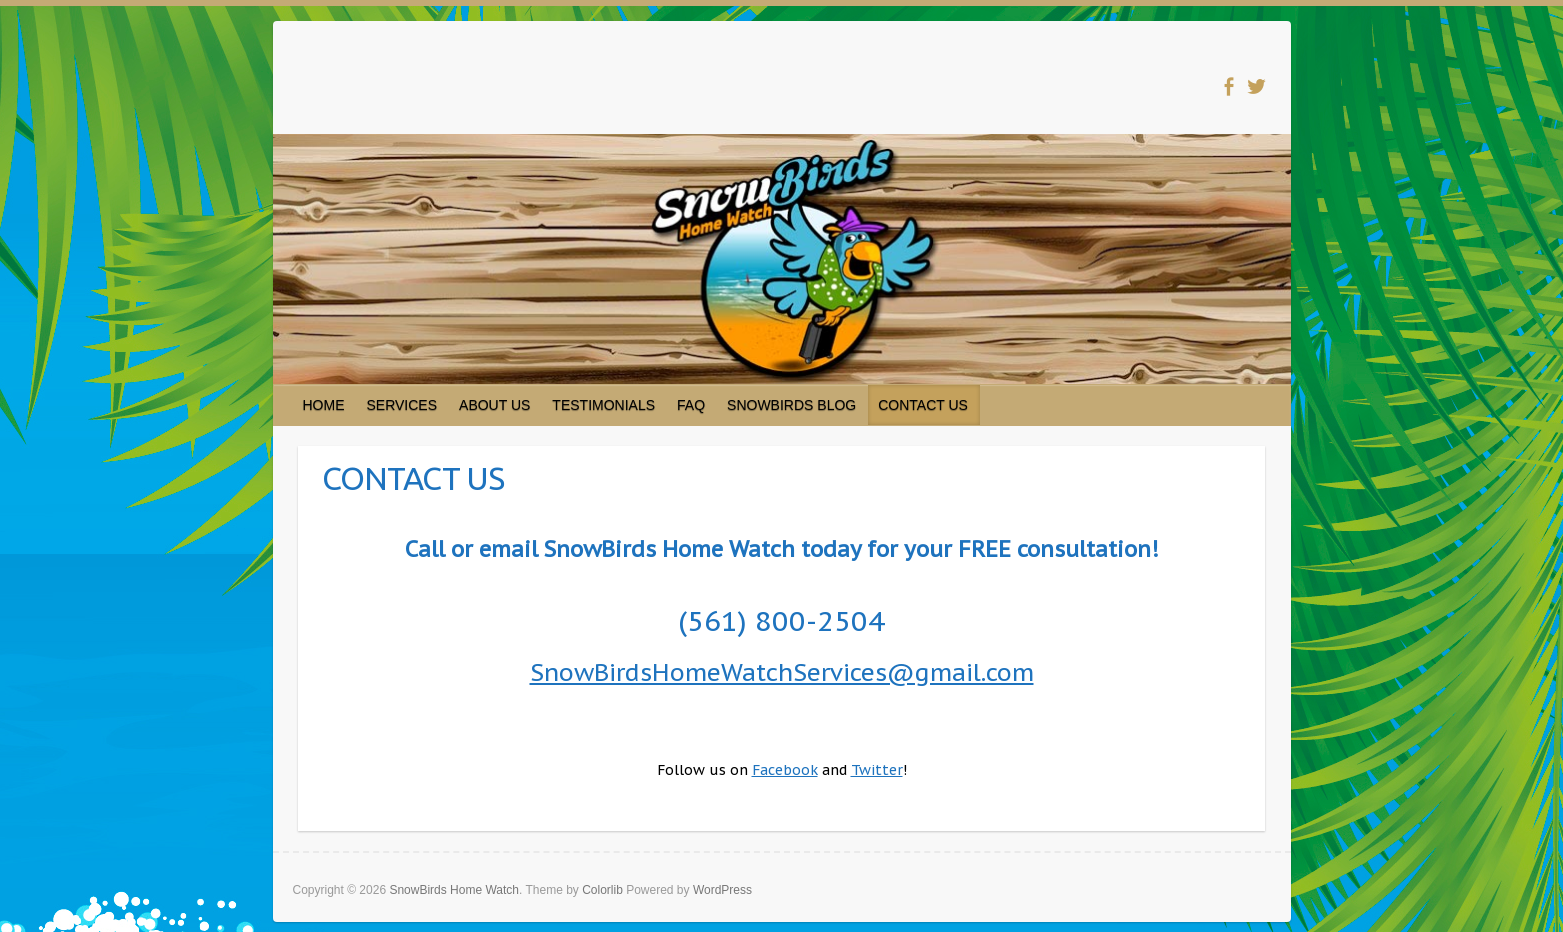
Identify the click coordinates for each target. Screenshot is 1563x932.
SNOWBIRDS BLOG (791, 405)
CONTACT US (923, 405)
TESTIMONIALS (603, 405)
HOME (324, 405)
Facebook (785, 770)
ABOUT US (494, 405)
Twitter (877, 770)
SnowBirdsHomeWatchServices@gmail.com (782, 672)
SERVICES (402, 405)
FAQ (691, 405)
